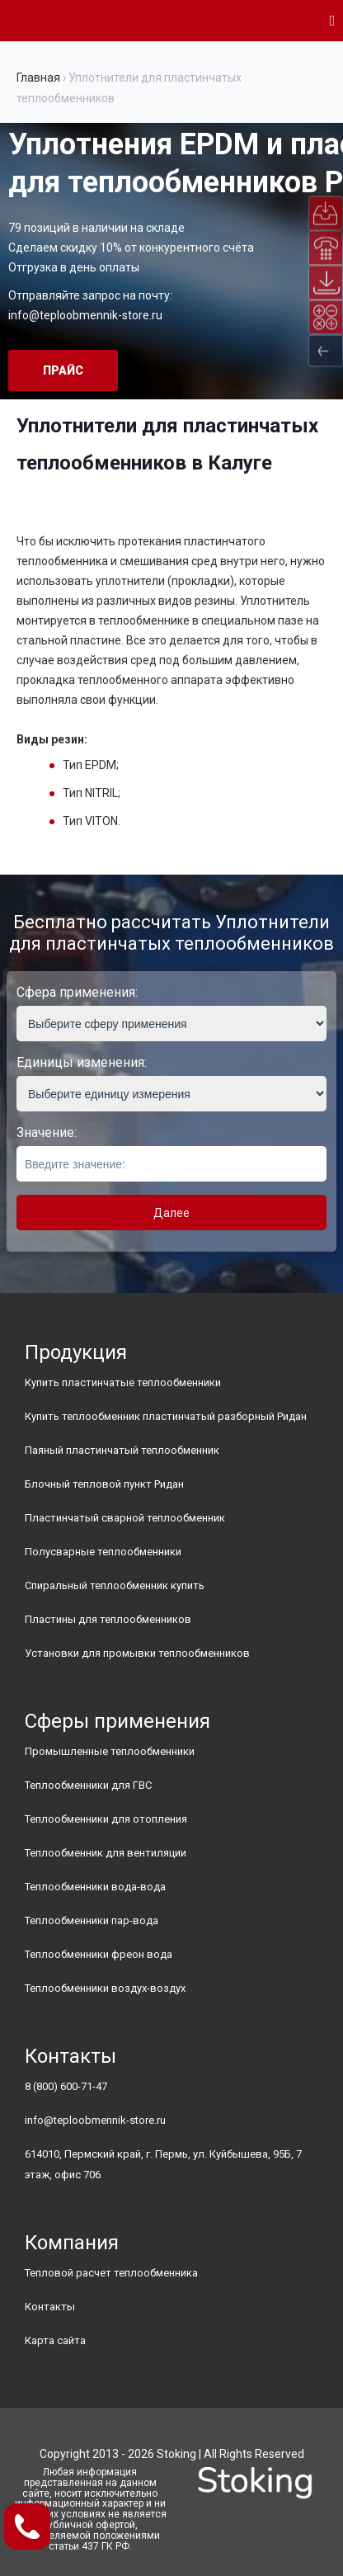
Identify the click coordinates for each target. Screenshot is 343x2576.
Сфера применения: (77, 992)
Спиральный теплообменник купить (114, 1585)
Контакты (50, 2306)
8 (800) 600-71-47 (66, 2086)
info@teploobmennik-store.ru (85, 315)
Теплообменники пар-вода (91, 1920)
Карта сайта (55, 2340)
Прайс (63, 370)
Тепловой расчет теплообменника (111, 2273)
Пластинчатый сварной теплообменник (125, 1518)
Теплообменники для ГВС (88, 1785)
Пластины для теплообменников (108, 1619)
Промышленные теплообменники (110, 1751)
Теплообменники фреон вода (98, 1954)
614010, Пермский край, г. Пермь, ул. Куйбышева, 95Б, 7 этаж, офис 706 (163, 2164)
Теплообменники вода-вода (95, 1886)
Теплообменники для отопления (106, 1819)
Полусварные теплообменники (103, 1551)
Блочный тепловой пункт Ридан (104, 1484)
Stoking (176, 2453)
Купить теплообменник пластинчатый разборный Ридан (166, 1416)
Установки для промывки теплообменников (137, 1653)
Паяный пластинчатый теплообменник (122, 1450)
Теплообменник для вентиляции (105, 1853)
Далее (171, 1213)
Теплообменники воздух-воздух (105, 1988)
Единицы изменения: (81, 1062)
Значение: (46, 1132)
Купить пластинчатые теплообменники (123, 1382)
